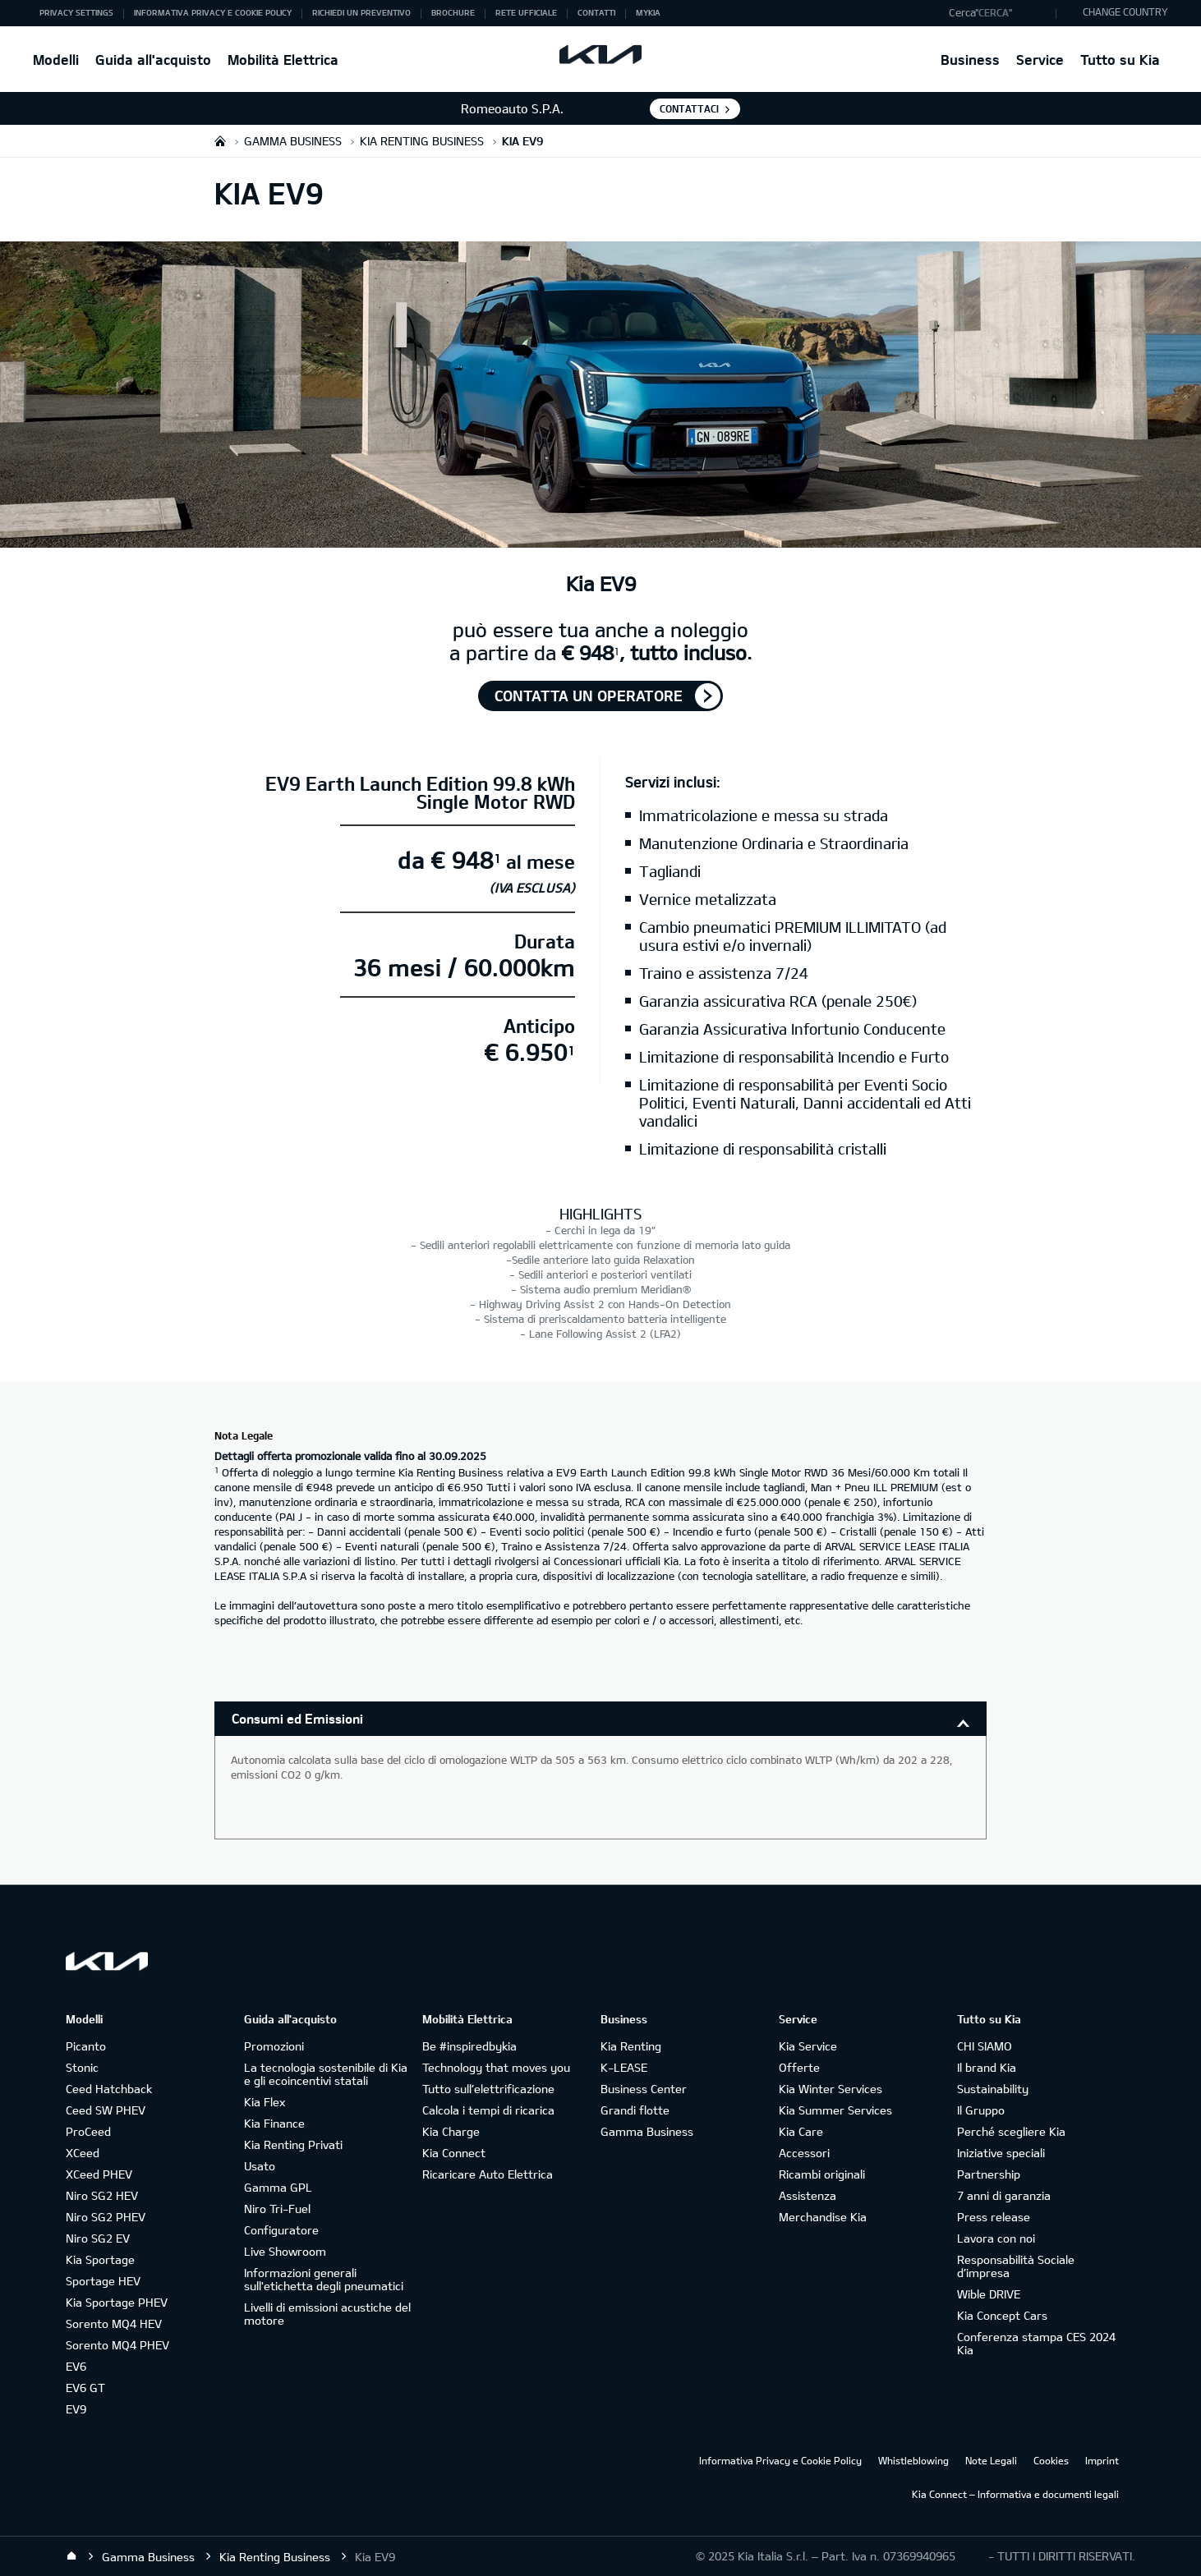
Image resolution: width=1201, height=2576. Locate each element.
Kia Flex (264, 2102)
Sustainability (992, 2089)
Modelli (56, 60)
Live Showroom (285, 2251)
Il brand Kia (986, 2067)
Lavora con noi (996, 2238)
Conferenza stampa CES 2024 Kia (1036, 2343)
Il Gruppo (981, 2110)
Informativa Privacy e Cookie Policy (780, 2460)
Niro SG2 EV (98, 2238)
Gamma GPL (278, 2187)
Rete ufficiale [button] (526, 12)
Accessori (804, 2153)
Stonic (82, 2067)
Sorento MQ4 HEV (114, 2323)
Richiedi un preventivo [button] (361, 12)
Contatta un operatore (589, 695)
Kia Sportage (100, 2259)
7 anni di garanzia (1004, 2195)
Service (1040, 60)
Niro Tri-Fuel (277, 2209)
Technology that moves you (496, 2067)
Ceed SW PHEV (105, 2110)
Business (970, 60)
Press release (993, 2217)
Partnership (988, 2174)
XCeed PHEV (99, 2174)
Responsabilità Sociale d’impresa (1015, 2266)
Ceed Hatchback (109, 2089)
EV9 (76, 2409)
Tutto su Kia (1120, 60)
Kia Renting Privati (293, 2144)
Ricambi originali (822, 2174)
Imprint (1102, 2460)
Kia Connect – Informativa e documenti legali (1015, 2494)
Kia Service (808, 2046)
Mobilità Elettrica (283, 60)
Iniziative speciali (1001, 2153)
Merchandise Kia (823, 2217)
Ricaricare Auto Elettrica (487, 2174)
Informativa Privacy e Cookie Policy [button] (213, 12)
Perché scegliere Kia (1011, 2131)
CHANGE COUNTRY (1125, 11)
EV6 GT (85, 2388)
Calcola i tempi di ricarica (488, 2110)
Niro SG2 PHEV (105, 2217)
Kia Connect (453, 2153)
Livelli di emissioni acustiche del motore (327, 2313)
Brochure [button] (453, 12)
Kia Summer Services (835, 2110)
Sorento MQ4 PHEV (117, 2345)
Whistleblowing (913, 2460)
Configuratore (281, 2230)
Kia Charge (451, 2131)
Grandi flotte (635, 2110)
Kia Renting (630, 2046)
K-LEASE (623, 2067)
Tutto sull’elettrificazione (488, 2089)
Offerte (799, 2067)
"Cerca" (993, 12)
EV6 (76, 2366)
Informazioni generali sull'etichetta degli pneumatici (323, 2279)
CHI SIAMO (984, 2046)
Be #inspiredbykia (469, 2046)
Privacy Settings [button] (76, 12)
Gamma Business (646, 2131)
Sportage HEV (103, 2281)
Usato (259, 2166)
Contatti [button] (596, 12)
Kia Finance (274, 2123)
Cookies (1051, 2460)
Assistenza (807, 2195)
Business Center (643, 2089)
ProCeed (88, 2131)
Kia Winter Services (830, 2089)
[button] (998, 13)
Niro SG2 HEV (102, 2195)
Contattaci (689, 108)
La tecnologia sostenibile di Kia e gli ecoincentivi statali (325, 2073)
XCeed (82, 2153)
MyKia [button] (648, 12)
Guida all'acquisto (153, 60)
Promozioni (274, 2046)
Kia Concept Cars (1002, 2315)
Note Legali (991, 2460)
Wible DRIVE (988, 2294)
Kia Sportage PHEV (117, 2302)
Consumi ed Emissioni (297, 1718)
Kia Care (801, 2131)
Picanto (86, 2046)
